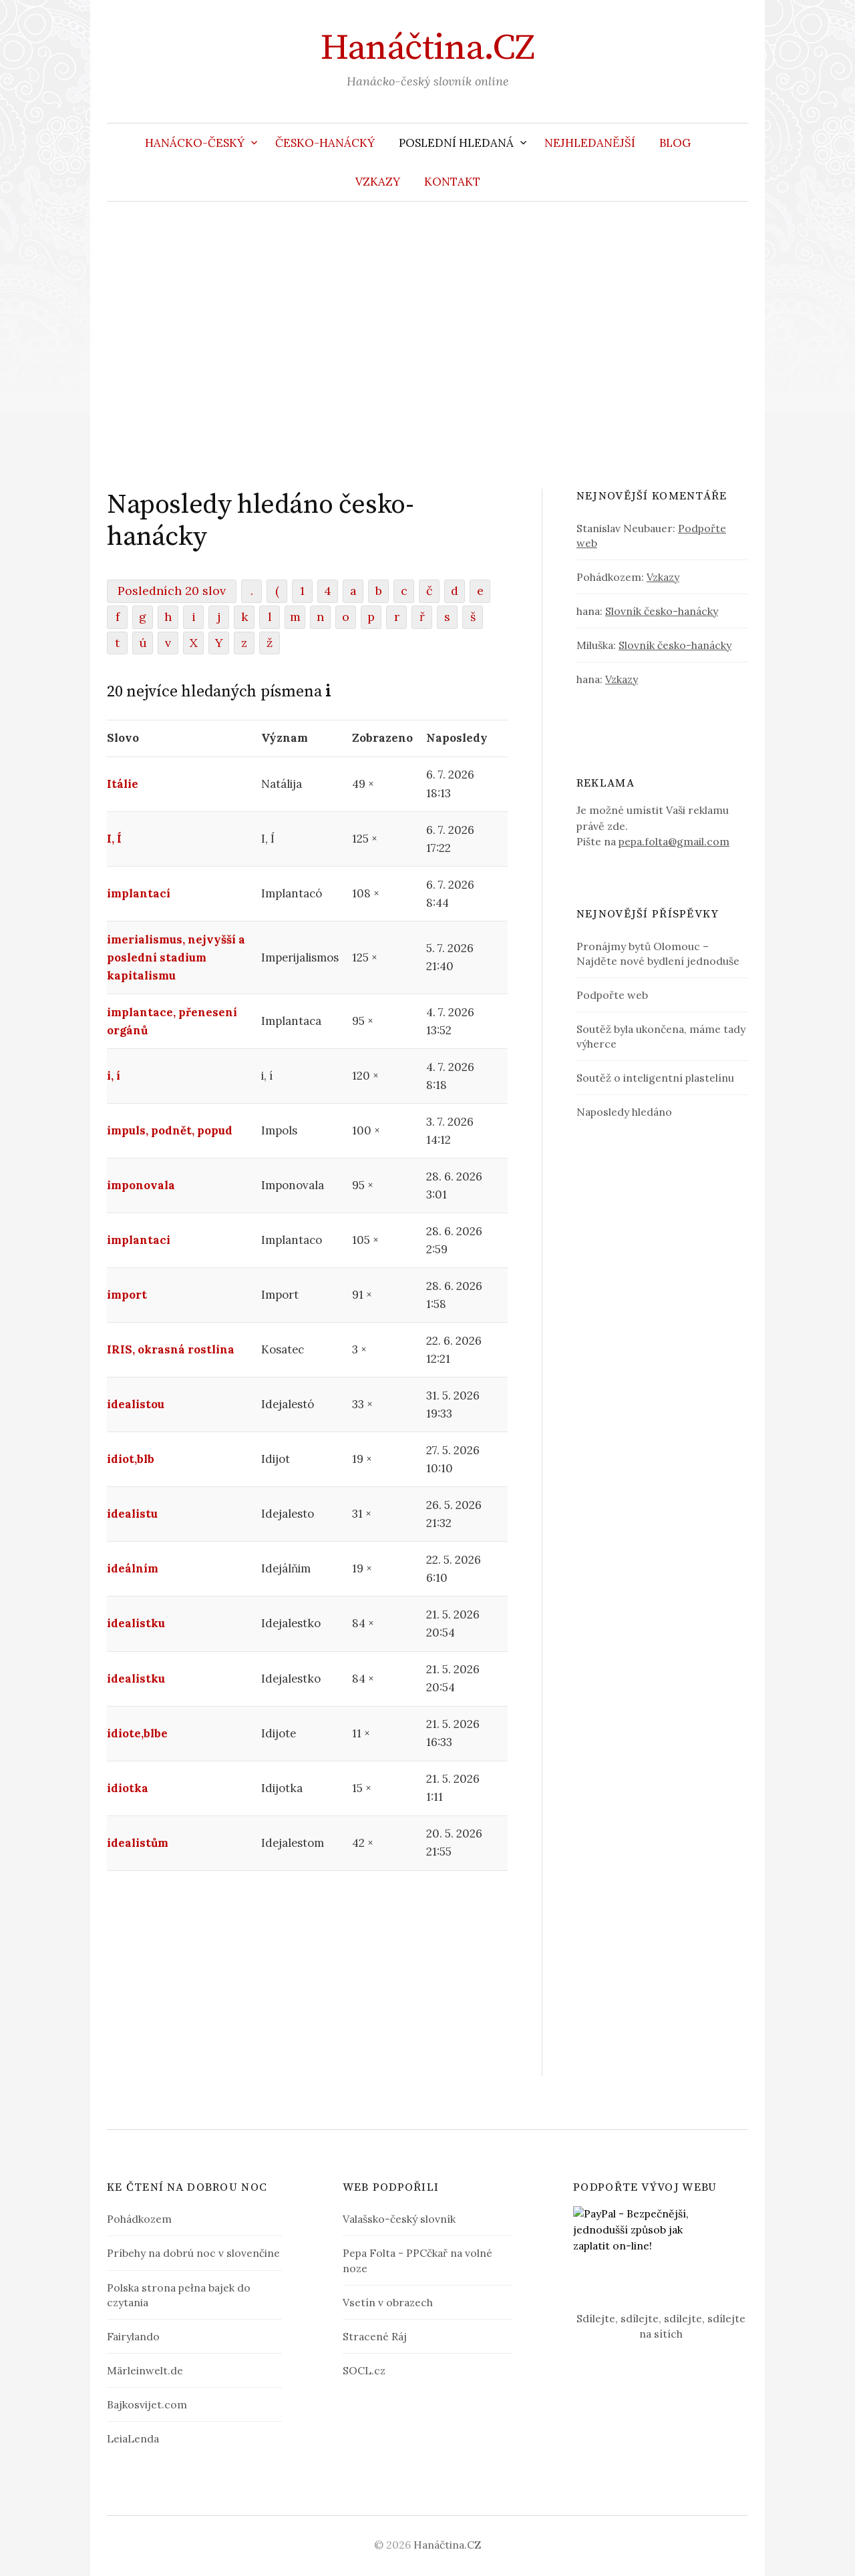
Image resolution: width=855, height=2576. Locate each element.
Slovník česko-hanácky (661, 611)
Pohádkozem (139, 2218)
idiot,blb (130, 1459)
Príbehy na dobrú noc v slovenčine (193, 2253)
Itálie (122, 784)
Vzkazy (377, 181)
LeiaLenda (133, 2438)
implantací (138, 893)
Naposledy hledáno (624, 1111)
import (127, 1294)
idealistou (135, 1404)
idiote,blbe (137, 1733)
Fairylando (133, 2336)
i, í (113, 1075)
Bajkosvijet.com (147, 2404)
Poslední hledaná (456, 143)
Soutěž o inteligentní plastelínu (655, 1077)
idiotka (127, 1788)
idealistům (137, 1843)
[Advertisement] (427, 345)
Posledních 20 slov (172, 590)
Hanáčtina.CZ (427, 48)
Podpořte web (612, 995)
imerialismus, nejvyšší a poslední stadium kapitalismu (176, 957)
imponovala (141, 1185)
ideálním (132, 1568)
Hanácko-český (194, 143)
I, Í (114, 838)
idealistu (132, 1513)
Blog (675, 143)
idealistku (136, 1623)
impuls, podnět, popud (169, 1130)
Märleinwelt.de (145, 2370)
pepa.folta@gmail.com (674, 841)
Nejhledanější (589, 143)
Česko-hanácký (325, 143)
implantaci (138, 1240)
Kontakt (452, 181)
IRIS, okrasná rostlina (170, 1349)
